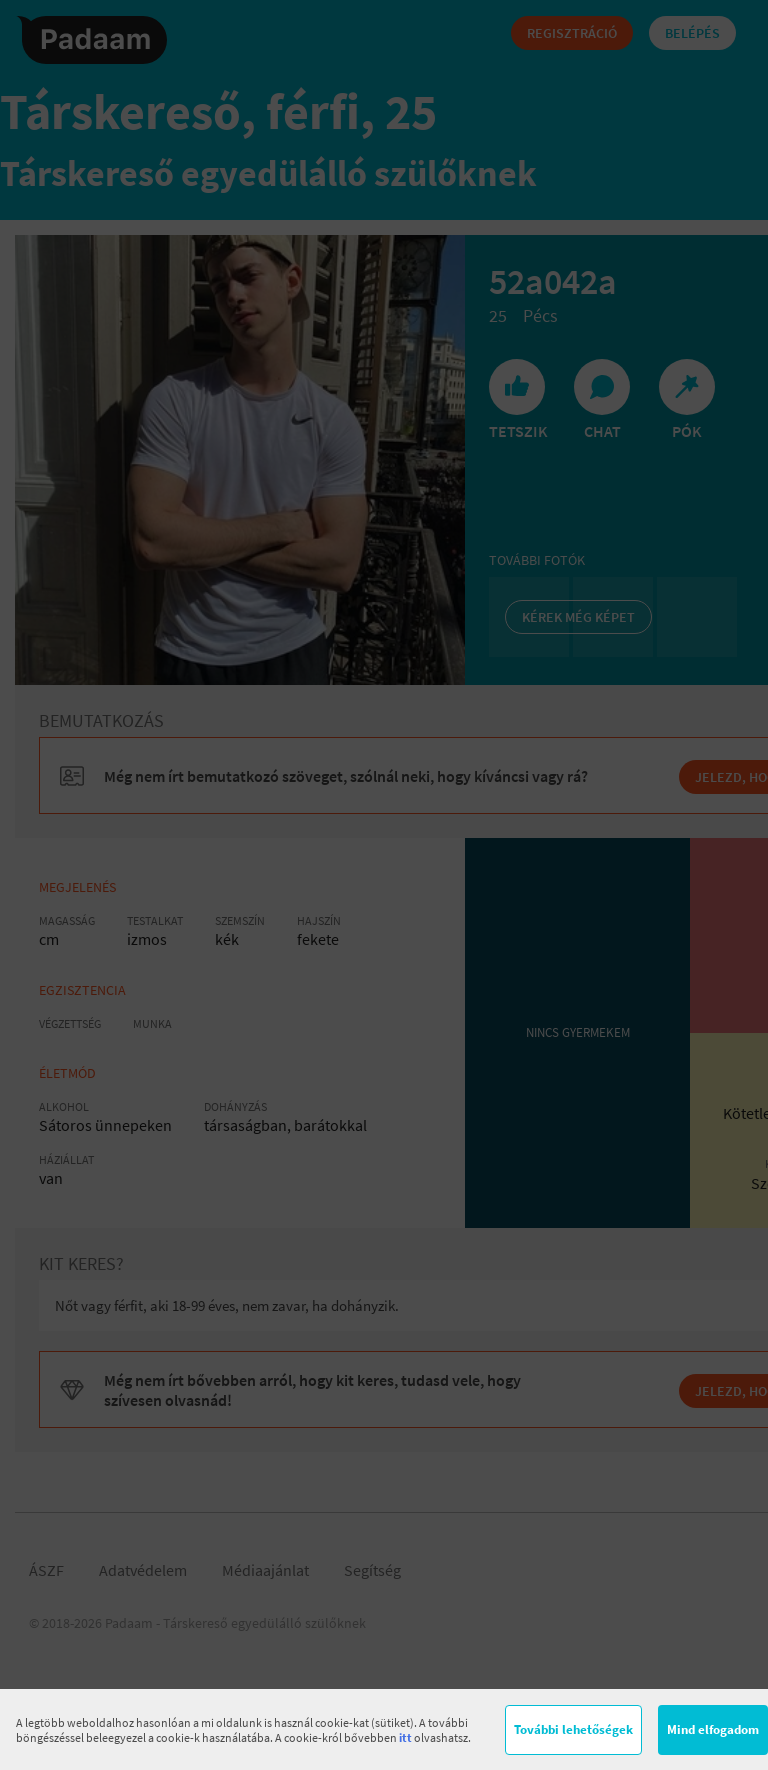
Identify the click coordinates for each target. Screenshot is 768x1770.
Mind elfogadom (713, 1729)
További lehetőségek (573, 1729)
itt (405, 1737)
